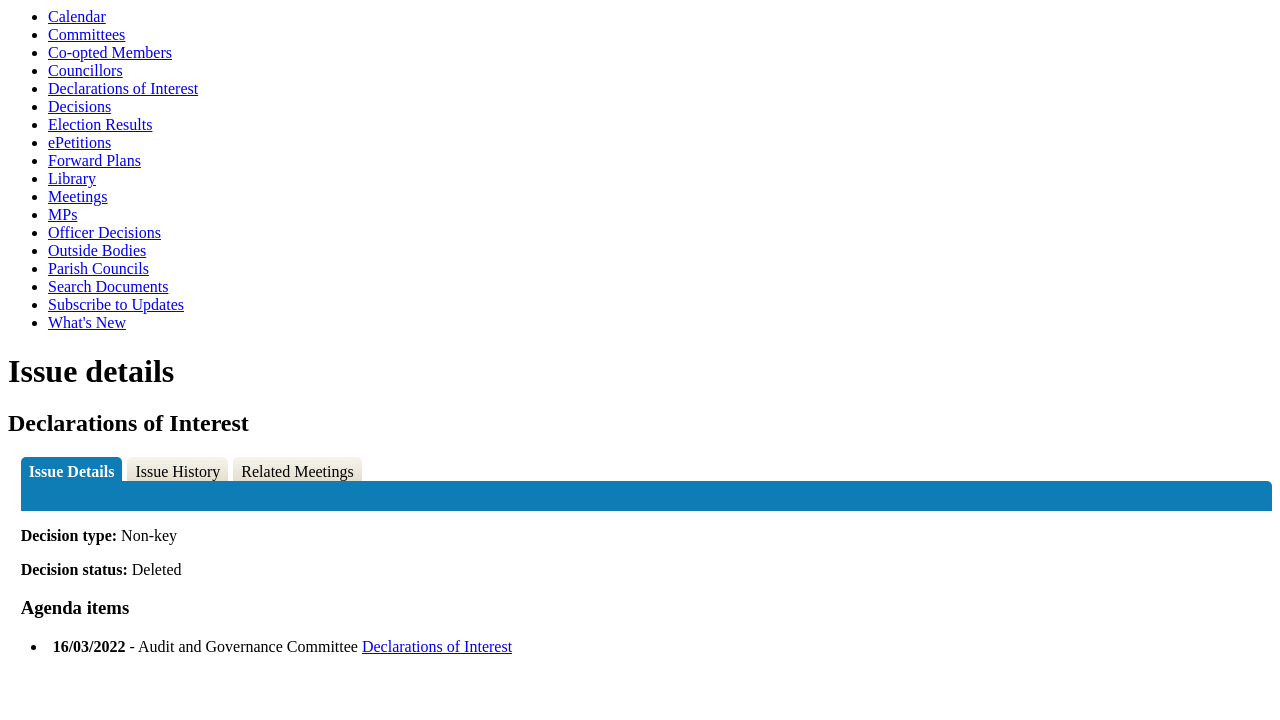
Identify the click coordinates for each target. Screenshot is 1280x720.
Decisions (79, 106)
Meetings (78, 196)
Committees (86, 34)
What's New (87, 322)
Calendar (77, 16)
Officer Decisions (104, 232)
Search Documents (108, 286)
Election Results (100, 124)
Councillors (85, 70)
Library (72, 178)
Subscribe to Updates (116, 304)
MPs (62, 214)
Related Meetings (297, 471)
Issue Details (72, 471)
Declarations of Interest (123, 88)
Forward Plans (94, 160)
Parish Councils (98, 268)
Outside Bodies (97, 250)
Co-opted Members (110, 52)
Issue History (177, 471)
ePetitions (79, 142)
